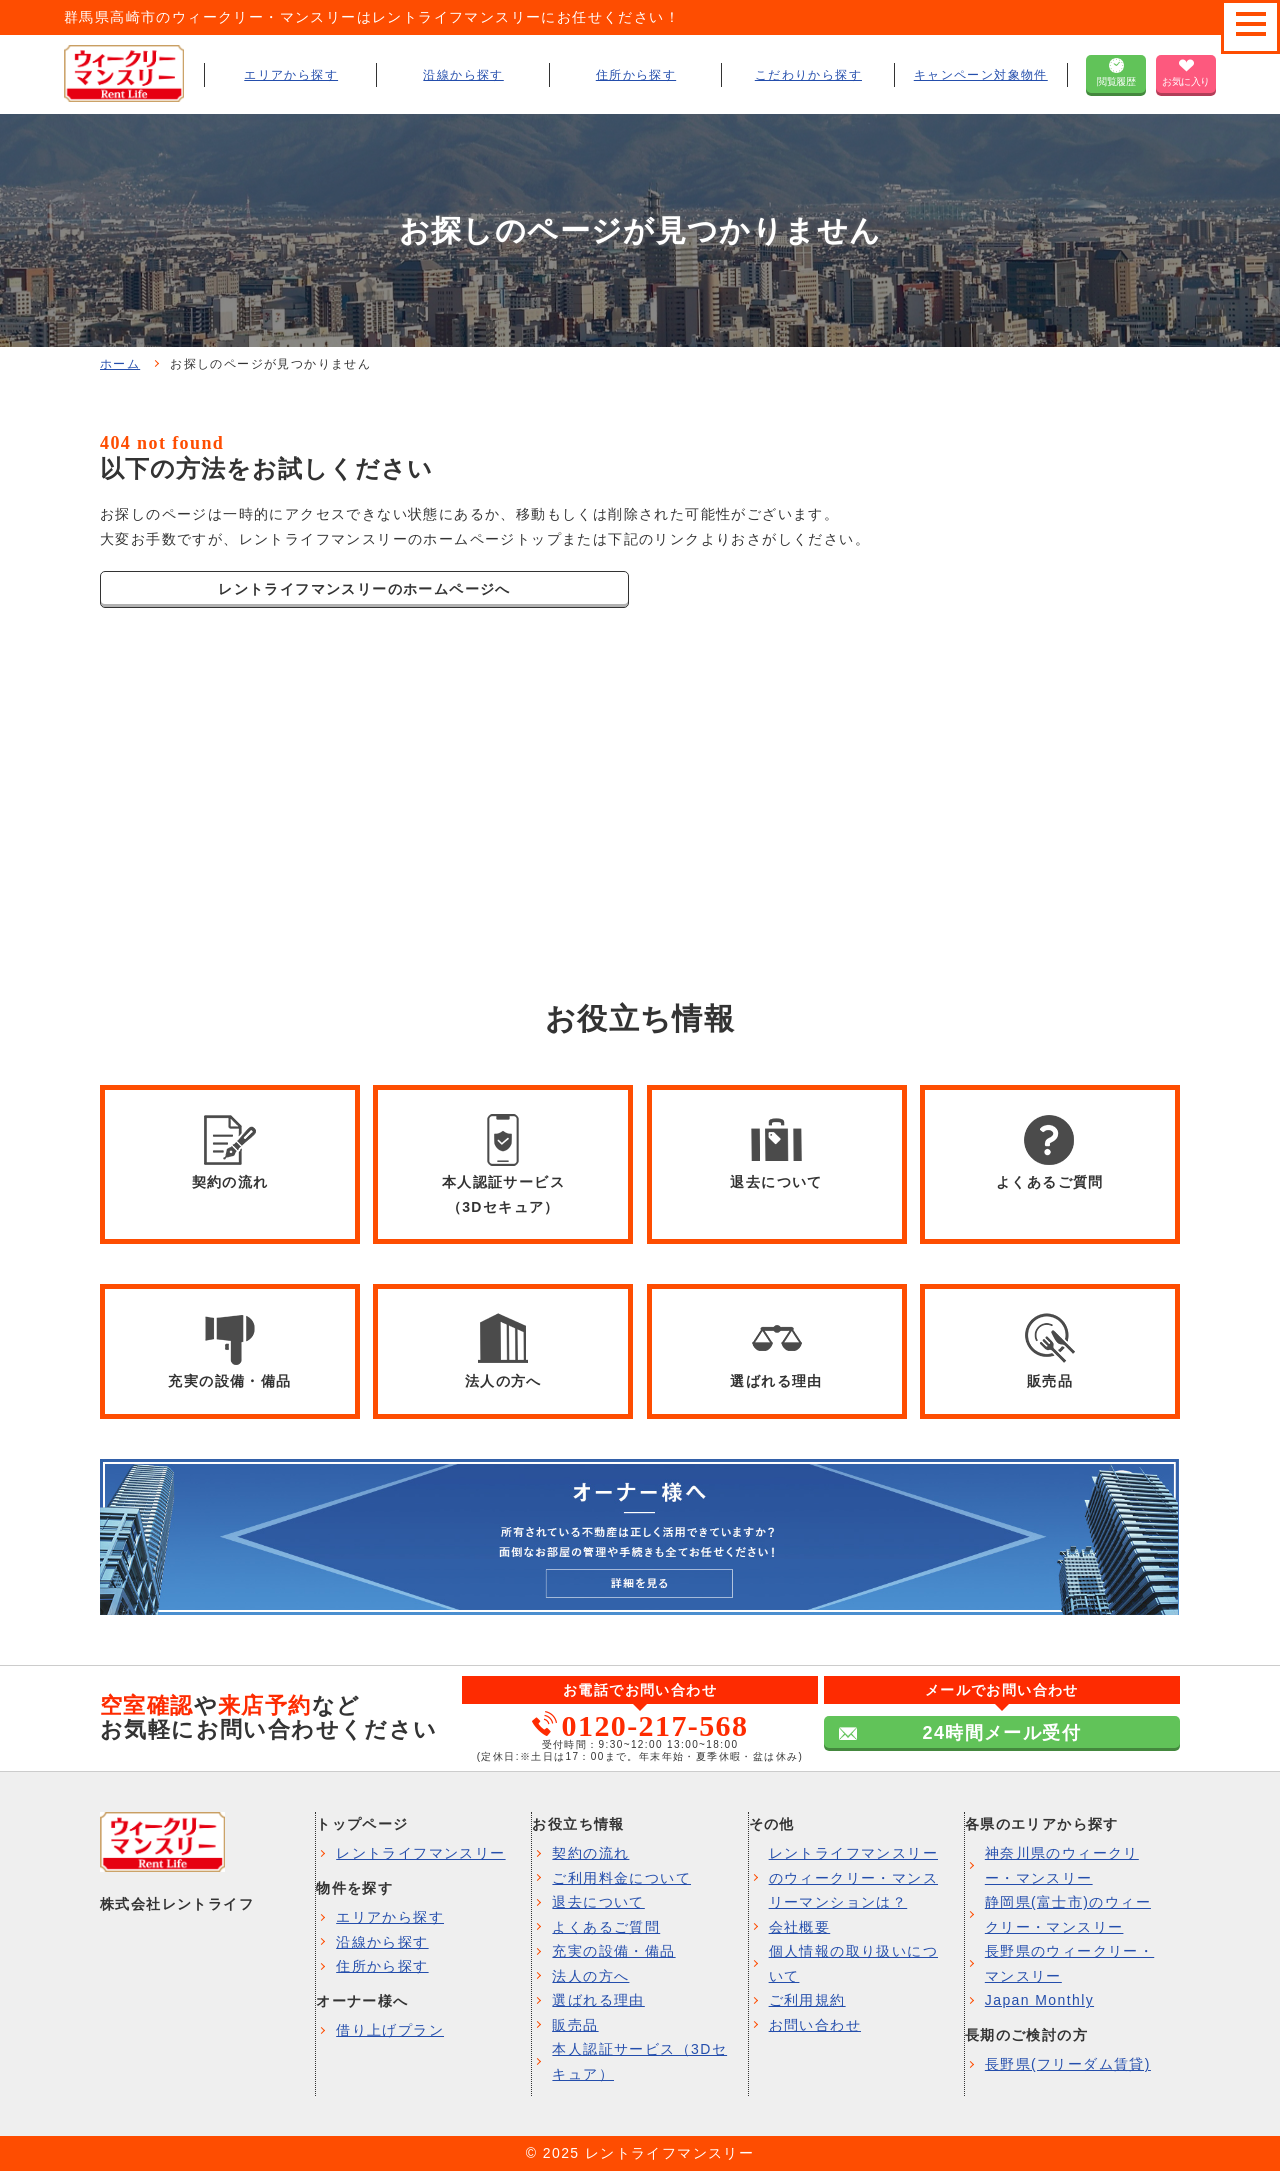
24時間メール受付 (1001, 1733)
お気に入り (1186, 81)
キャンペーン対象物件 (981, 75)
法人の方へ (590, 1976)
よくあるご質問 (606, 1927)
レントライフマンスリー (420, 1853)
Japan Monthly (1039, 2000)
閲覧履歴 (1116, 81)
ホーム (120, 364)
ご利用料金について (621, 1878)
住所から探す (636, 75)
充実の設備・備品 (613, 1951)
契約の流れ (590, 1853)
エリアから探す (291, 75)
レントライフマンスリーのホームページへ (364, 589)
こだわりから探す (808, 75)
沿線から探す (463, 75)
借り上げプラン (390, 2030)
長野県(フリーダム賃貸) (1068, 2064)
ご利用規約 (807, 2000)
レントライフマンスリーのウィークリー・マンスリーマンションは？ (853, 1877)
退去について (598, 1902)
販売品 (575, 2025)
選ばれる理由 (598, 2000)
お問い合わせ (815, 2025)
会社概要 (800, 1927)
